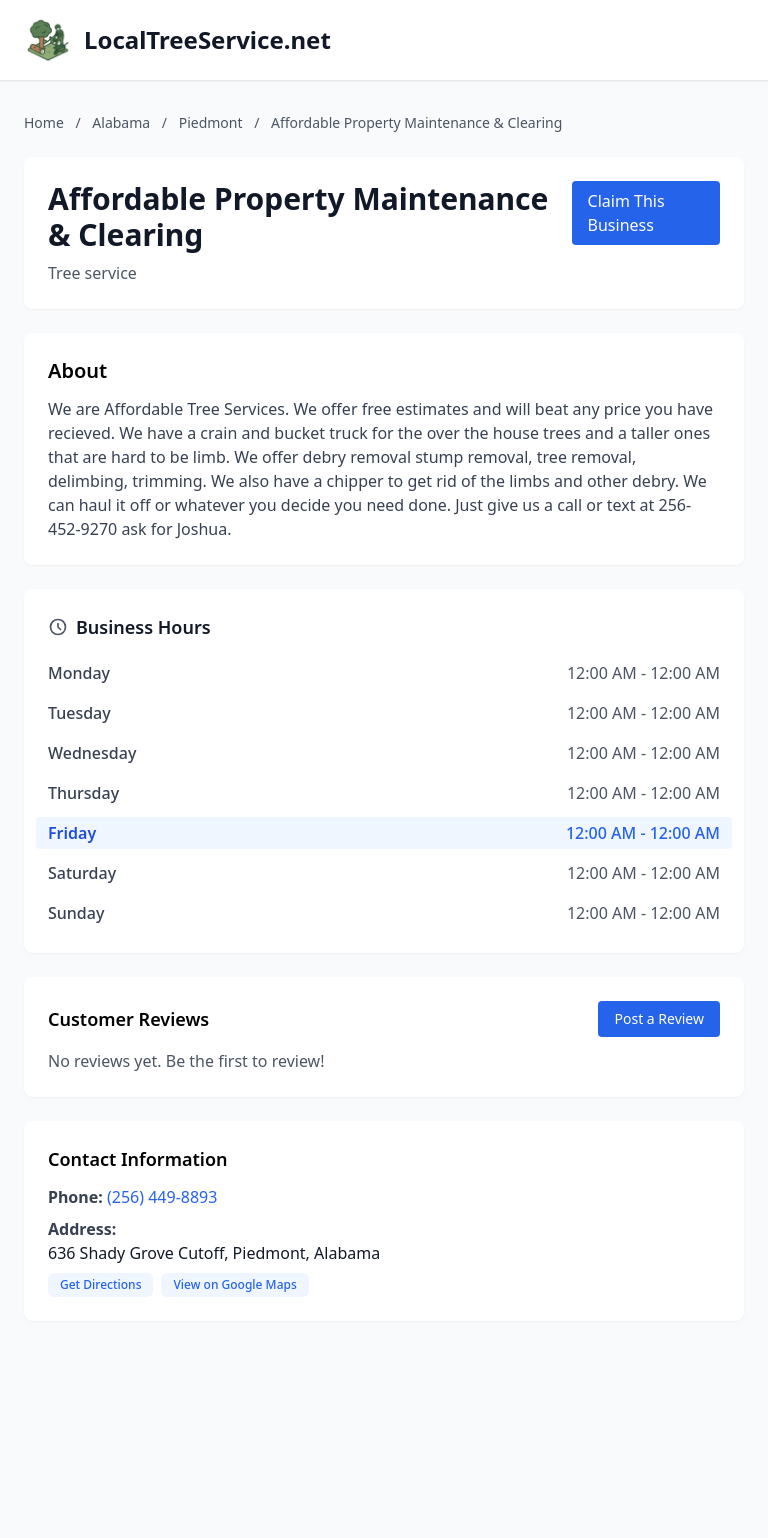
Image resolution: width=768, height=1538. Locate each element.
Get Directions (100, 1284)
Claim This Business (626, 213)
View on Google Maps (234, 1284)
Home (44, 122)
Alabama (121, 122)
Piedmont (211, 122)
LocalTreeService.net (207, 40)
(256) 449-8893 (162, 1197)
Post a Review (659, 1018)
